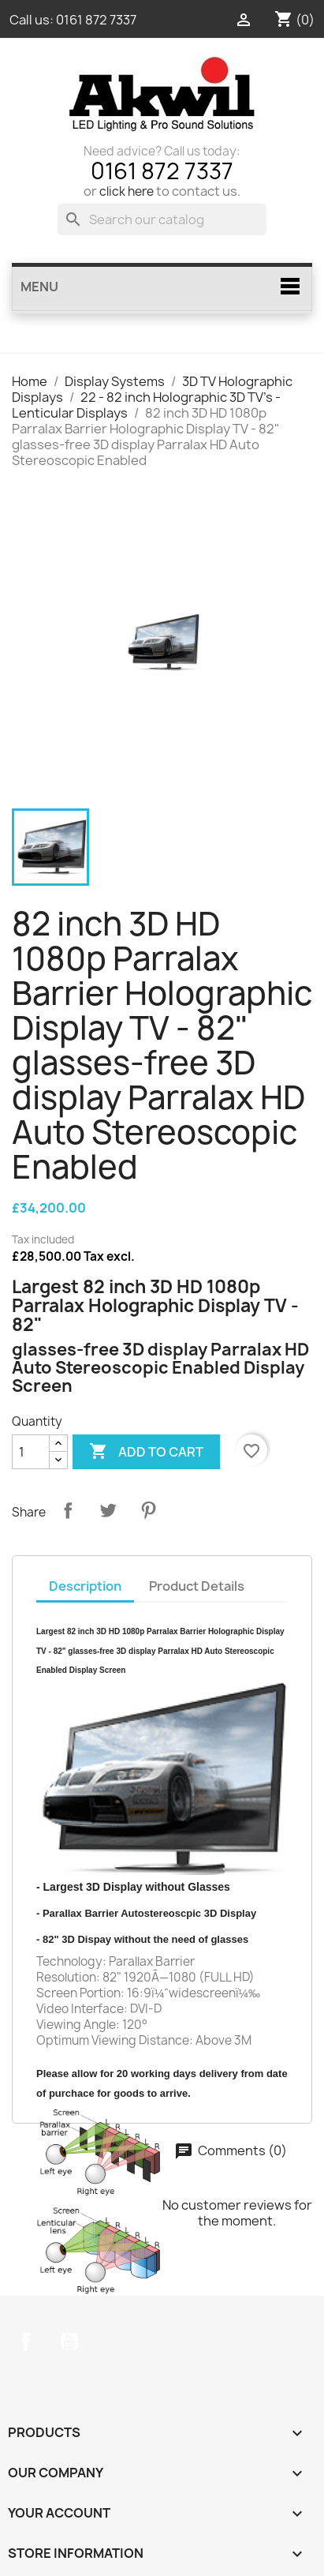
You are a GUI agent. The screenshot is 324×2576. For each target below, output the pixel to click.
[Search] (162, 219)
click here (126, 191)
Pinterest (148, 1510)
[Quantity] (31, 1451)
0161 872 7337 (96, 19)
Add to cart (146, 1452)
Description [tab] (85, 1586)
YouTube (69, 2341)
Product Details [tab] (196, 1586)
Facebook (26, 2341)
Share (68, 1510)
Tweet (108, 1510)
